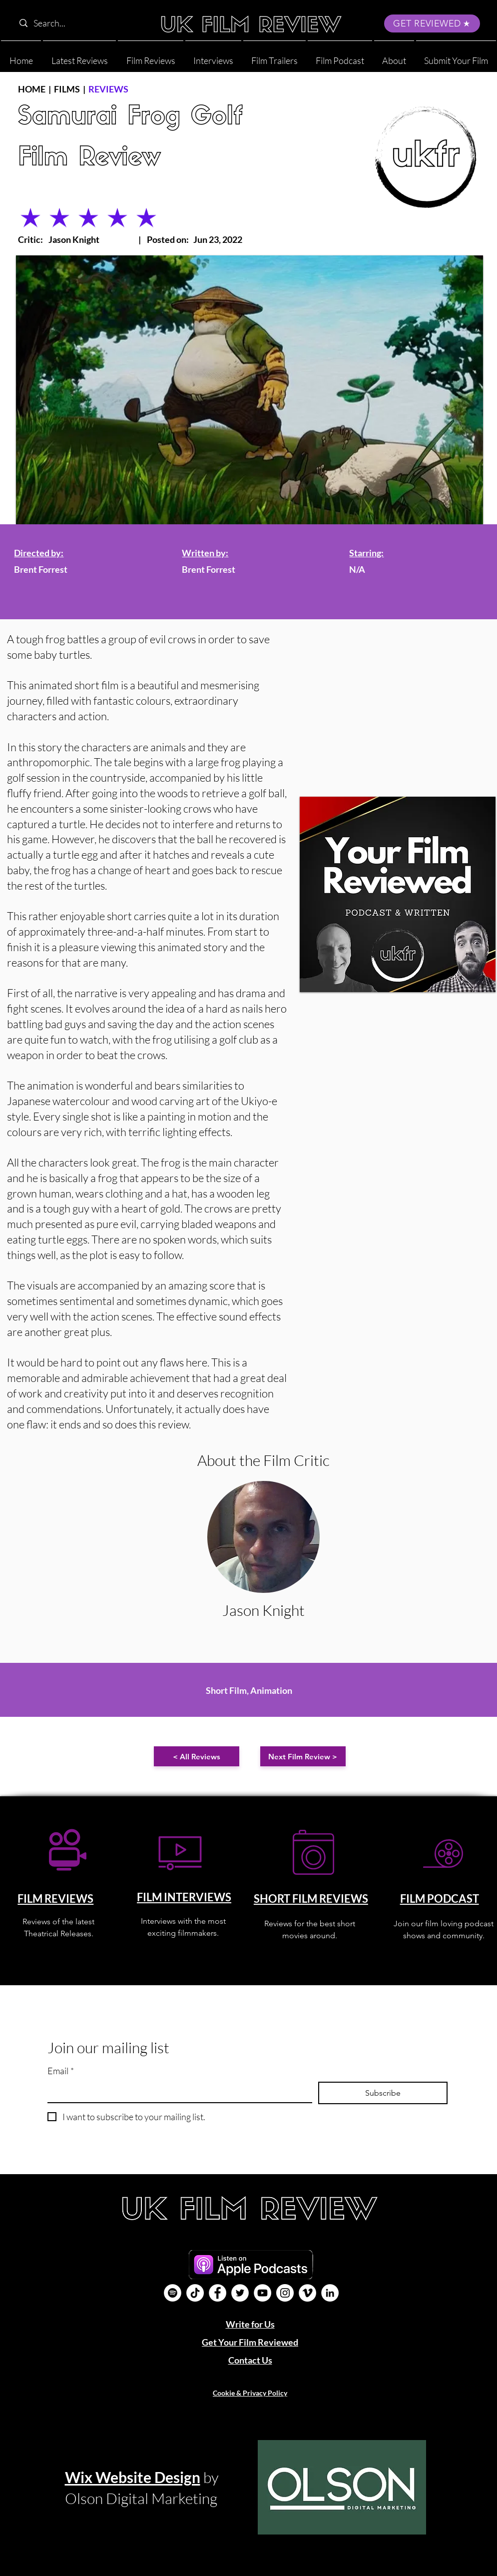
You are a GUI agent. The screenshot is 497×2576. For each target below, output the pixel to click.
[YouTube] (262, 2293)
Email (60, 2071)
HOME (31, 88)
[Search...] (78, 23)
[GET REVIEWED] (432, 23)
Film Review (89, 158)
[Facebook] (217, 2293)
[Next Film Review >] (303, 1756)
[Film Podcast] (172, 2293)
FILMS (67, 88)
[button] (394, 56)
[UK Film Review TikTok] (195, 2293)
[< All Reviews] (196, 1756)
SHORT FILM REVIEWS (311, 1898)
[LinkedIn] (330, 2293)
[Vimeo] (307, 2293)
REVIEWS (108, 88)
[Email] (177, 2092)
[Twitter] (240, 2293)
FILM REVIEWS (55, 1898)
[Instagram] (285, 2293)
